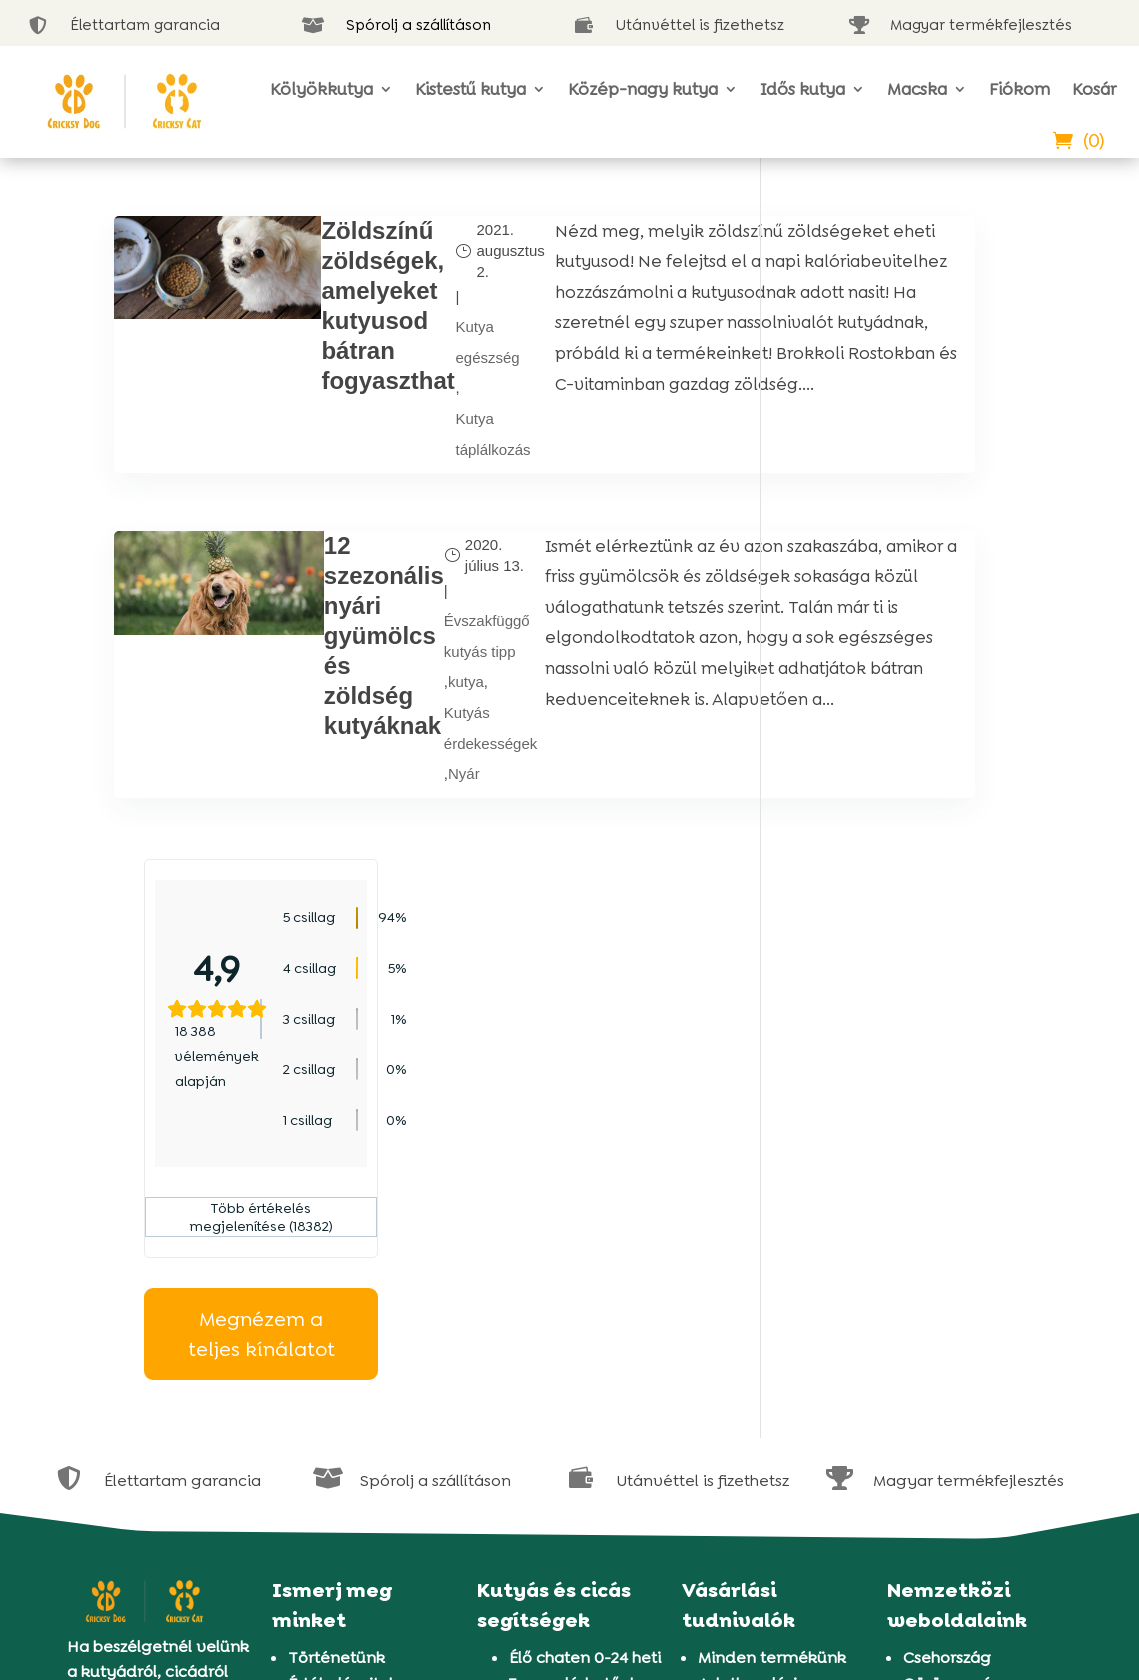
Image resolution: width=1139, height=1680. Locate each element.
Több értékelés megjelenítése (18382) (907, 574)
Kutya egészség (416, 361)
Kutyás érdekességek (422, 785)
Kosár (1094, 89)
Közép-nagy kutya (643, 89)
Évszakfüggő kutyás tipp (419, 689)
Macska (917, 89)
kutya (398, 736)
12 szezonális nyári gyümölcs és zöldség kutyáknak (316, 686)
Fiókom (1019, 89)
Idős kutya (802, 89)
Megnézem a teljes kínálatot (907, 690)
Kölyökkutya (321, 89)
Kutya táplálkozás (421, 474)
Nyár (396, 832)
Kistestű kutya (470, 89)
